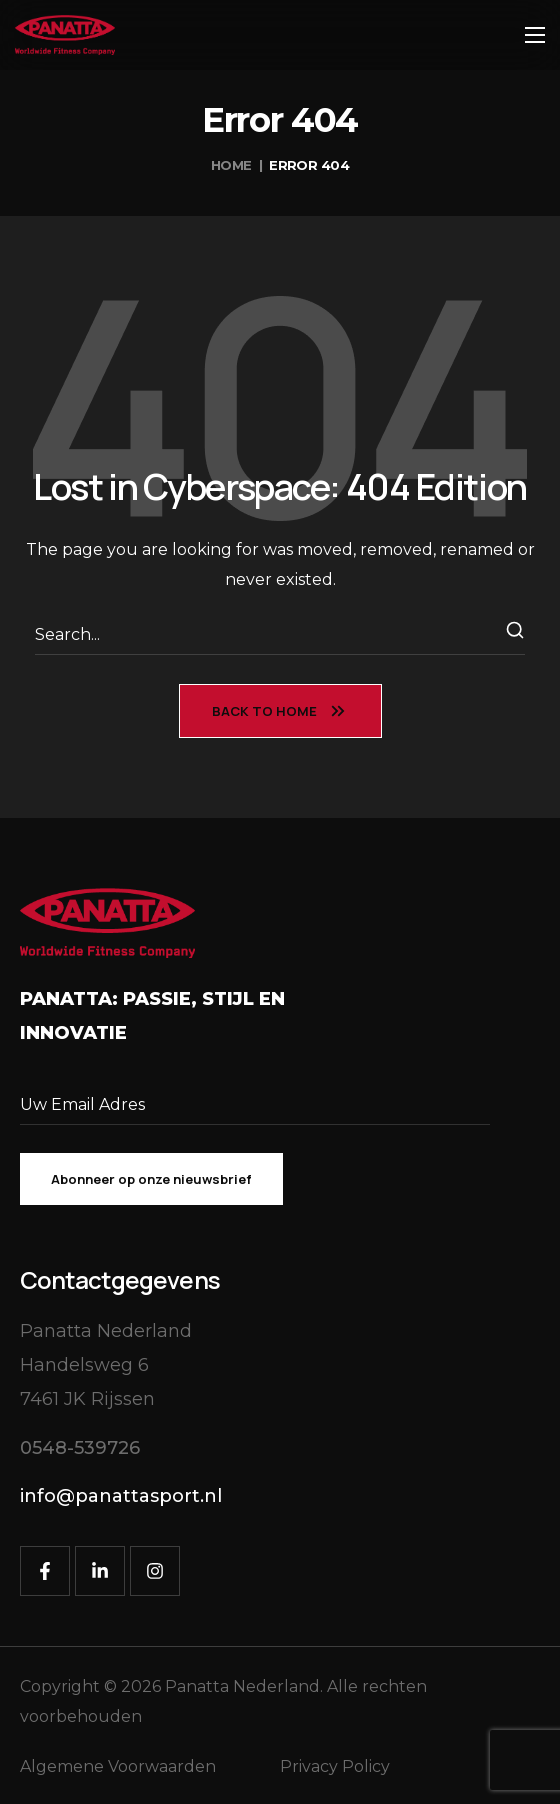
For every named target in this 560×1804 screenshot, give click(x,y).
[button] (80, 1448)
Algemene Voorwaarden (118, 1766)
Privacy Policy (335, 1766)
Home (231, 165)
